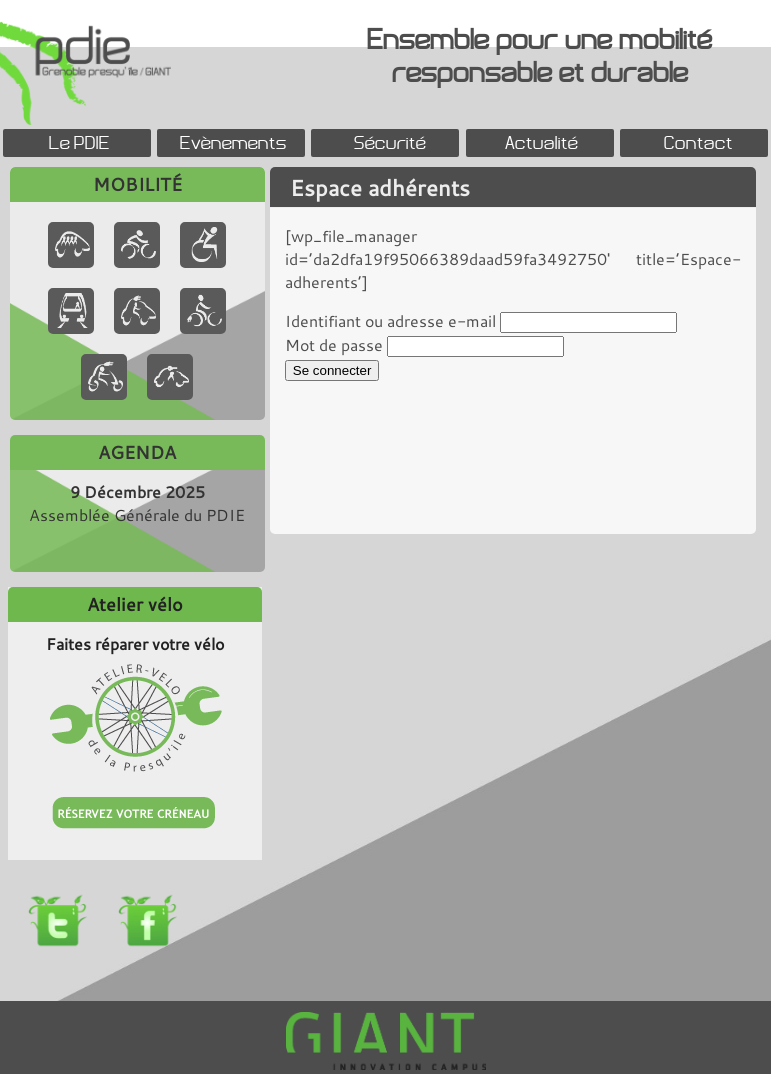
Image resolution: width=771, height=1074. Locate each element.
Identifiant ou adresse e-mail (390, 320)
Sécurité (390, 142)
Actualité (541, 142)
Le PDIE (79, 142)
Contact (698, 142)
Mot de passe (334, 344)
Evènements (233, 142)
